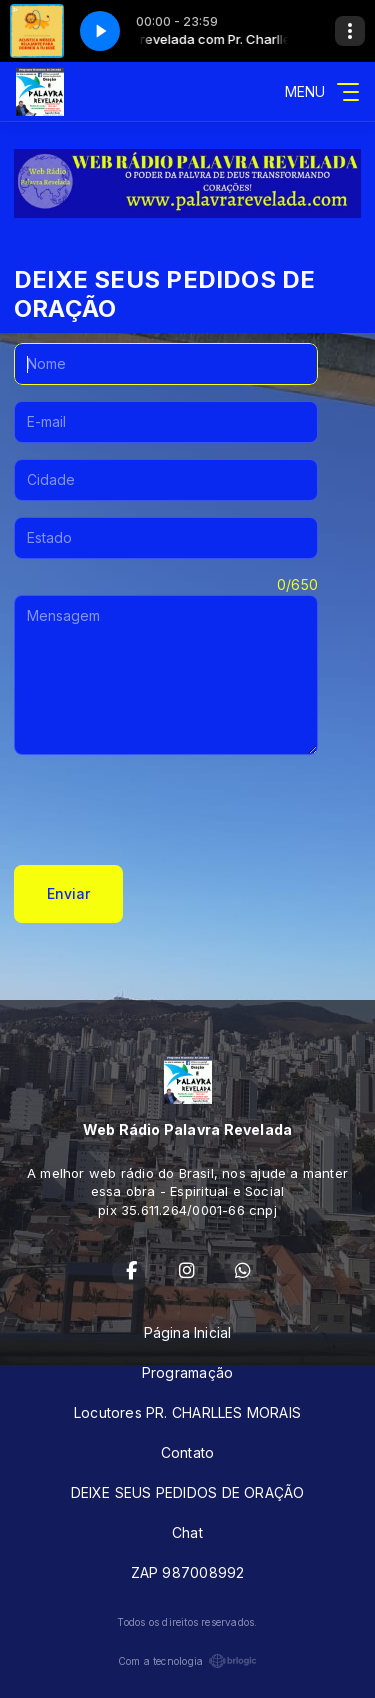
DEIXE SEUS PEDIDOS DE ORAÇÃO (188, 1492)
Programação (187, 1372)
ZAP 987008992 (188, 1572)
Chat (187, 1532)
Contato (187, 1452)
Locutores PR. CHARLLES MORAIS (187, 1412)
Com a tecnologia (187, 1661)
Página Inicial (188, 1332)
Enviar (68, 893)
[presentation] (166, 810)
